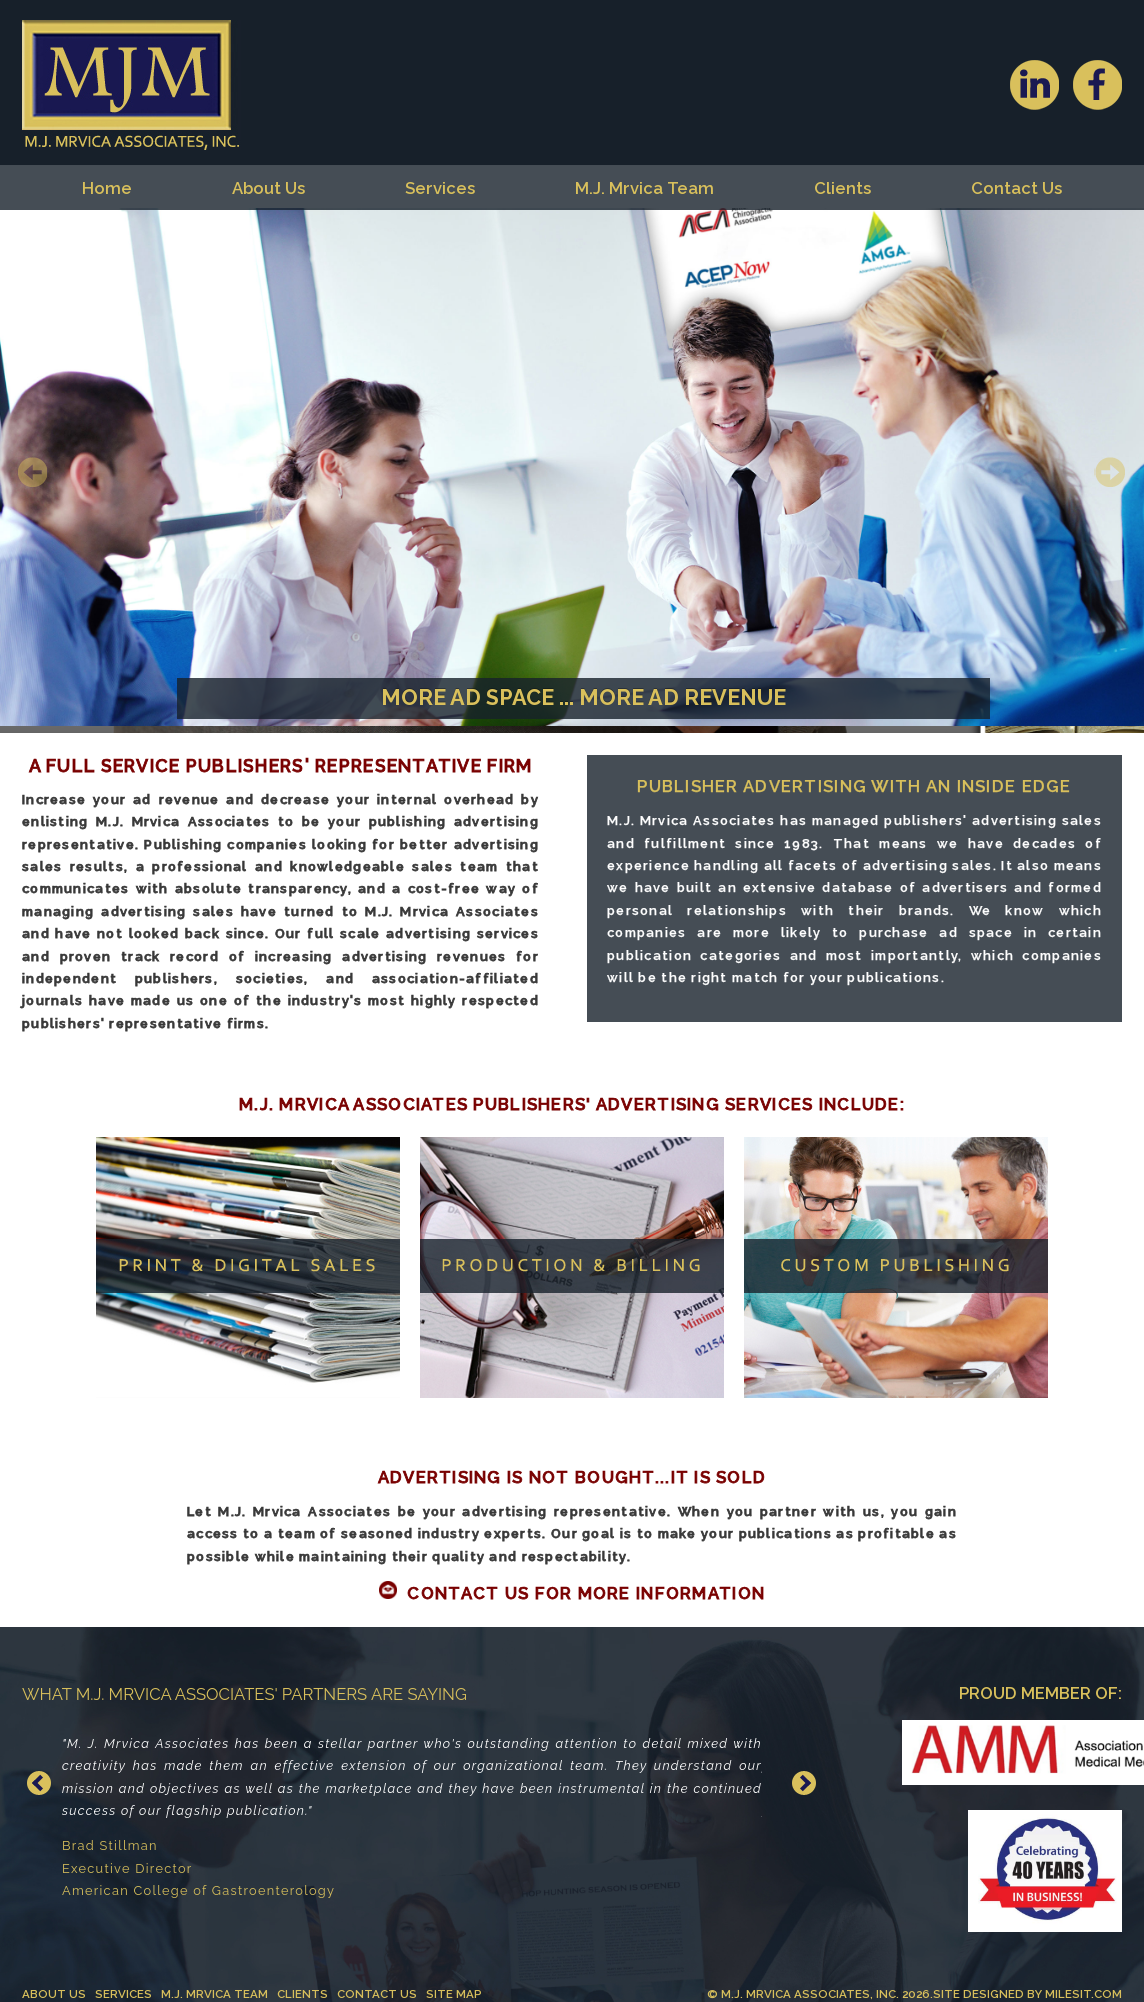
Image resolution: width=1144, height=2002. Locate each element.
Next (1108, 471)
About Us (268, 188)
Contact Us (1016, 188)
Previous (36, 471)
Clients (842, 188)
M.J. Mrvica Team (644, 188)
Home (107, 188)
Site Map (454, 1994)
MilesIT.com (1083, 1994)
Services (440, 188)
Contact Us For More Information (586, 1593)
